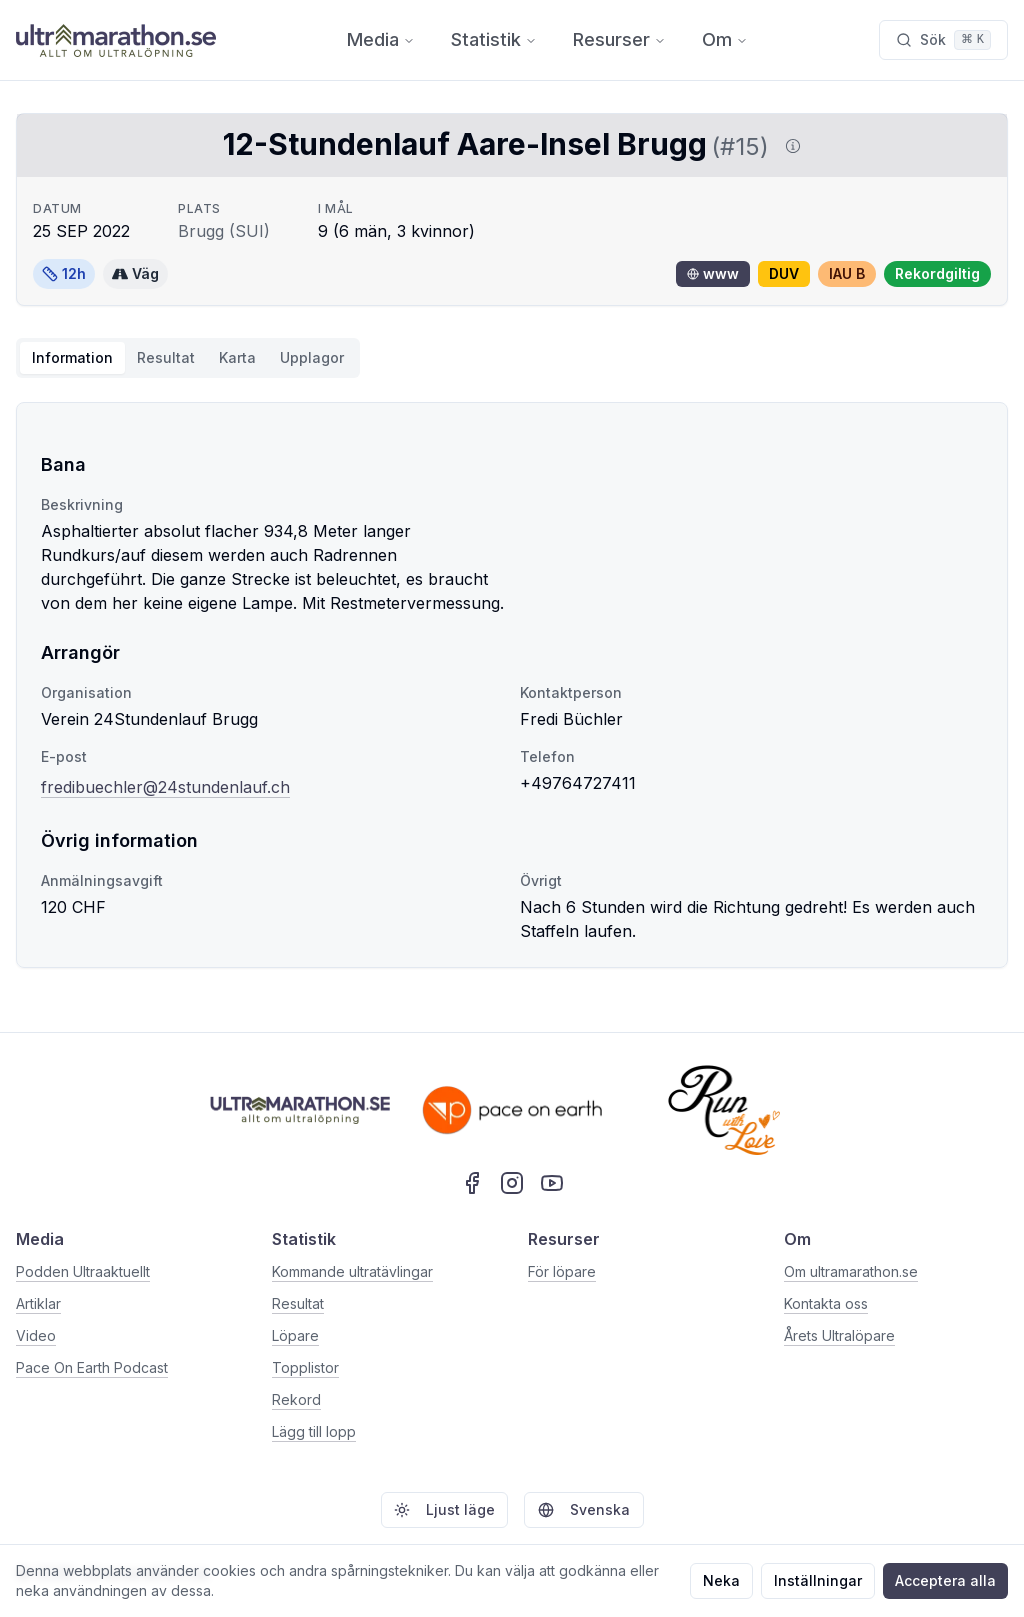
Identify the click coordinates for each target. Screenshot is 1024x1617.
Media (381, 39)
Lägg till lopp (314, 1431)
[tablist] (188, 358)
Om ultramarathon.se (851, 1271)
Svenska (584, 1509)
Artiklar (38, 1303)
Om (725, 39)
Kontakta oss (826, 1303)
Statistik (494, 39)
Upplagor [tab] (312, 357)
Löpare (295, 1335)
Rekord (296, 1399)
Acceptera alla (945, 1580)
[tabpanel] (512, 685)
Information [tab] (72, 357)
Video (36, 1335)
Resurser (619, 39)
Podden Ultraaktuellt (83, 1271)
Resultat (298, 1303)
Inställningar (818, 1580)
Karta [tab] (237, 357)
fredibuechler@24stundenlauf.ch (165, 787)
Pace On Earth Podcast (92, 1367)
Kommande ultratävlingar (352, 1271)
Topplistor (305, 1367)
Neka (721, 1580)
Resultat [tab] (166, 357)
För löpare (562, 1271)
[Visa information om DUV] (789, 146)
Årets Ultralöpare (839, 1335)
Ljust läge (444, 1509)
